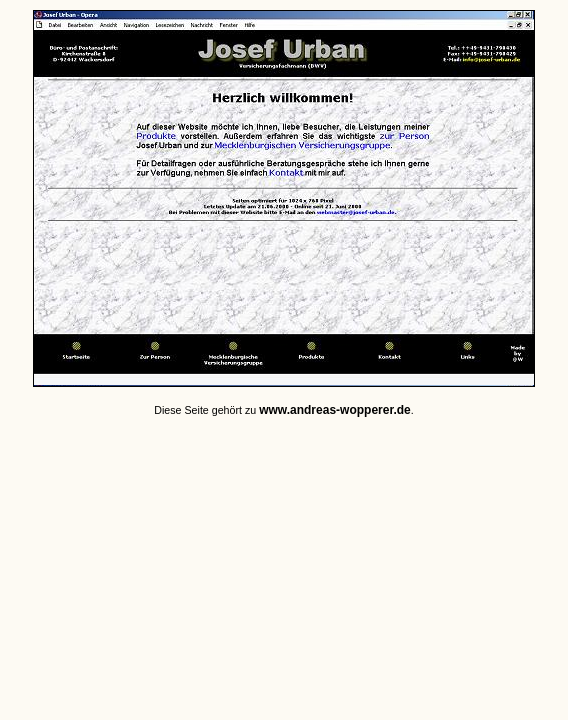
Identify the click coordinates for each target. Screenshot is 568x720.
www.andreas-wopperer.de (335, 410)
